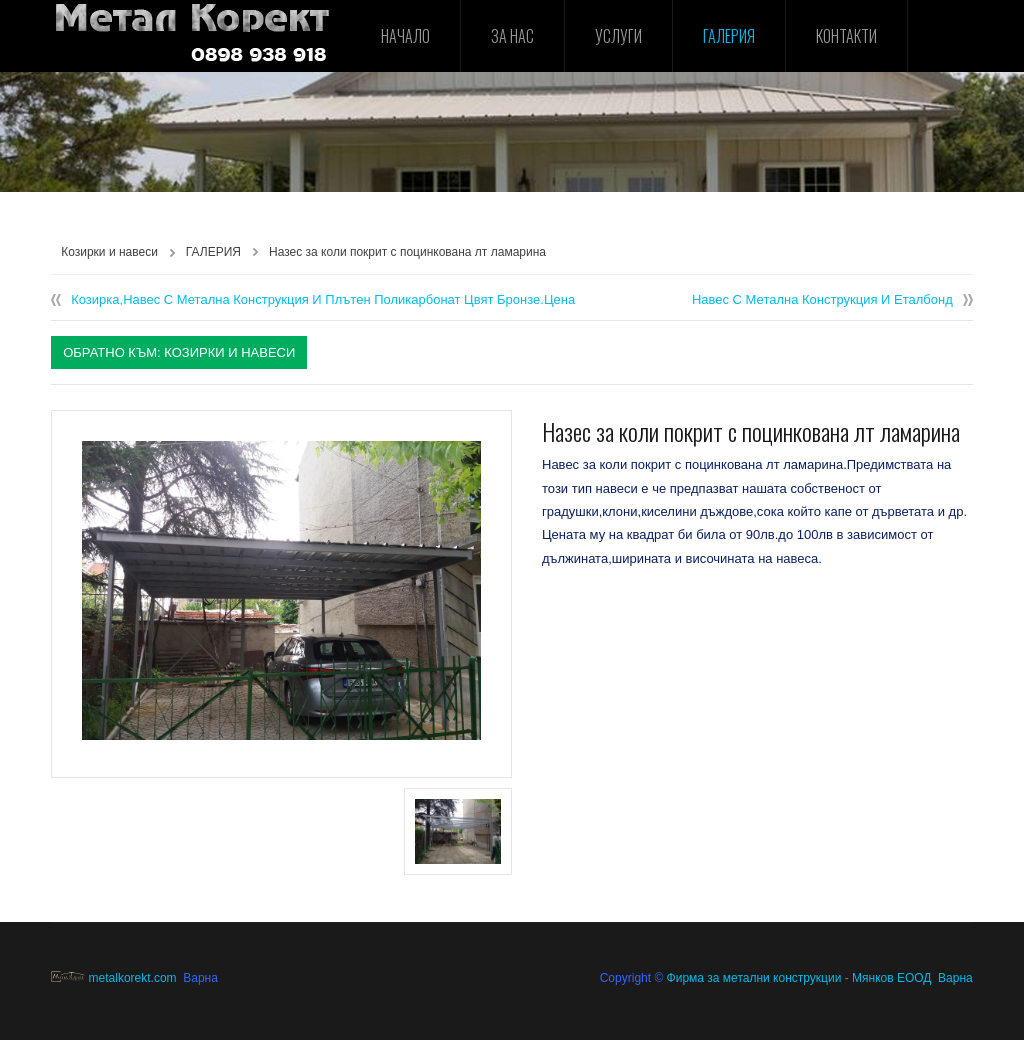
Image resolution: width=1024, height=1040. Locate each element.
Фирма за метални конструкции (754, 978)
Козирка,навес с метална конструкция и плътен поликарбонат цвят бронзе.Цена (323, 299)
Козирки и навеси (109, 252)
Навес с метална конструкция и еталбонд (822, 299)
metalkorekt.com (113, 978)
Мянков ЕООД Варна (912, 978)
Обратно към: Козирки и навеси (179, 352)
